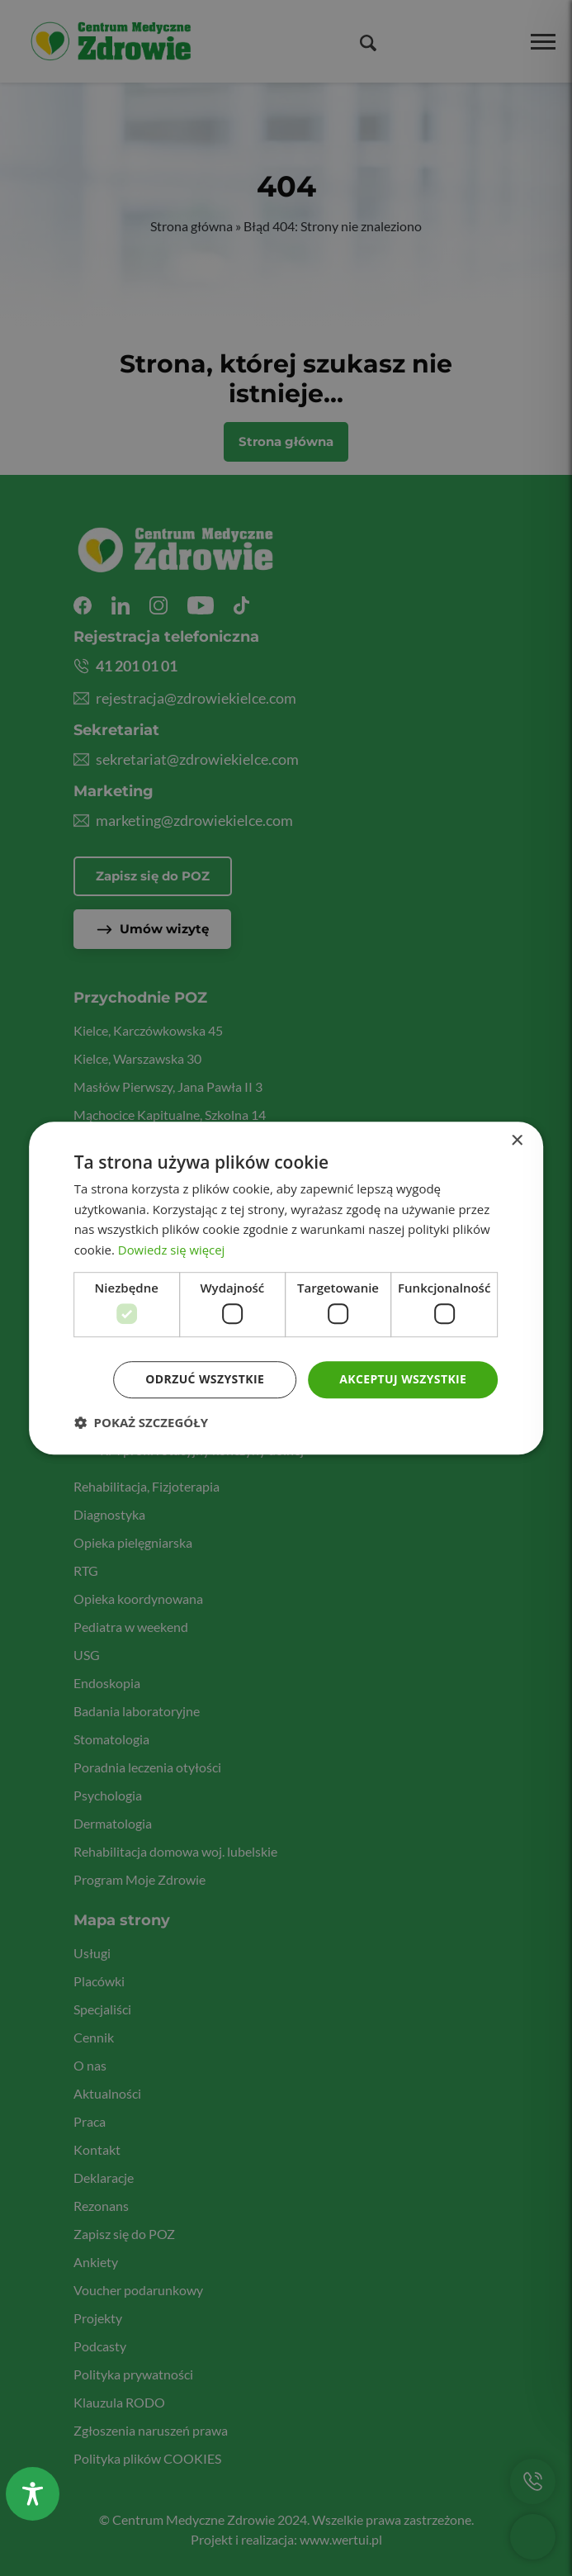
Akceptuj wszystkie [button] (402, 1380)
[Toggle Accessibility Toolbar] (32, 2493)
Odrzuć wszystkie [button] (204, 1380)
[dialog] (286, 1288)
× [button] (516, 1141)
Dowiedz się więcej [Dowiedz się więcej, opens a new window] (171, 1249)
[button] (141, 1422)
